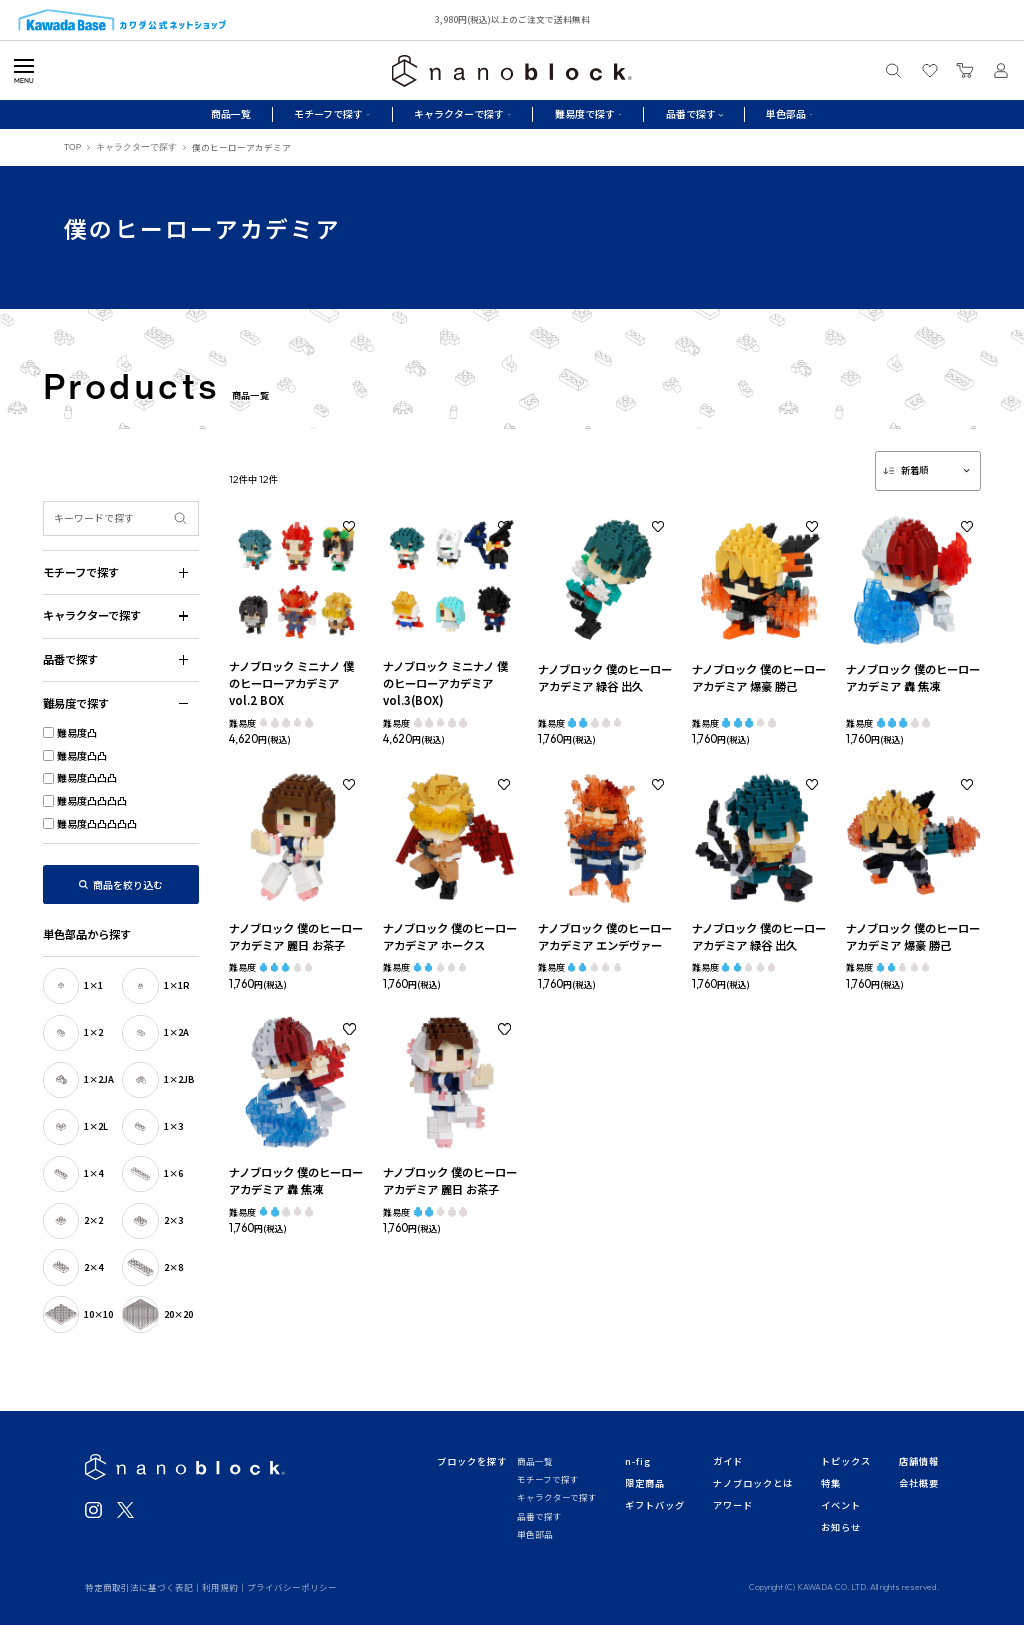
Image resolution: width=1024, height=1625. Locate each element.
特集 (831, 1483)
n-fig (638, 1461)
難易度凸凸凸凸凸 (97, 823)
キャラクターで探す (136, 147)
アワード (733, 1505)
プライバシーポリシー (292, 1587)
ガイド (728, 1461)
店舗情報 (919, 1461)
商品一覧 (231, 114)
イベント (841, 1505)
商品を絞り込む (128, 884)
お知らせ (841, 1527)
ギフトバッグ (655, 1505)
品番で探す (539, 1516)
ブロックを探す (471, 1461)
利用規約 (220, 1587)
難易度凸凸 (82, 755)
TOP (72, 147)
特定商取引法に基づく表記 (139, 1587)
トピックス (846, 1461)
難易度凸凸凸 (87, 777)
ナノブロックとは (752, 1483)
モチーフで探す (548, 1479)
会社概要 (919, 1483)
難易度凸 (77, 732)
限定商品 (645, 1483)
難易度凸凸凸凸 (92, 800)
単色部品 (535, 1534)
